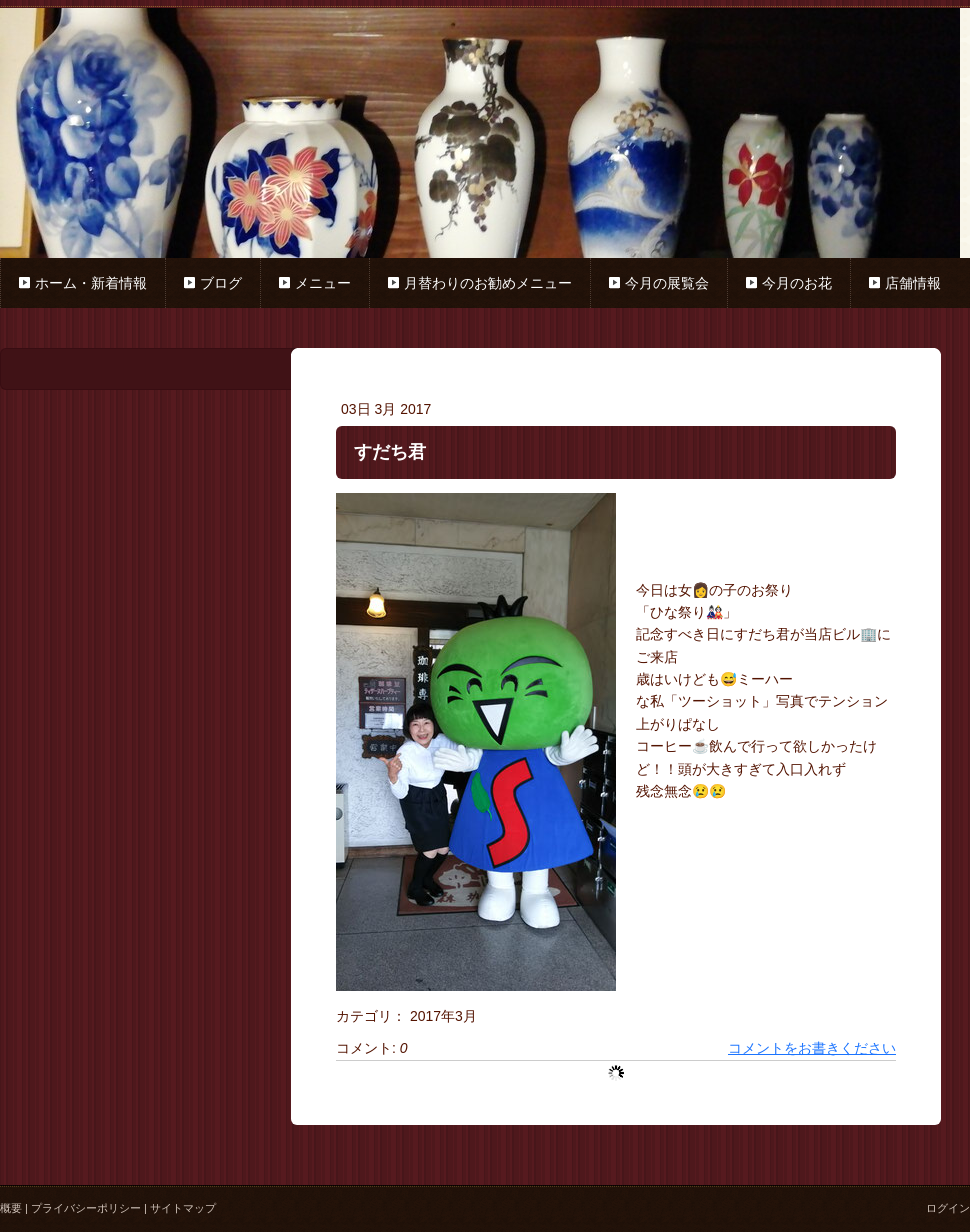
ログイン (948, 1208)
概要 (11, 1208)
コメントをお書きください (812, 1048)
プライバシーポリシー (86, 1208)
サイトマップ (183, 1208)
